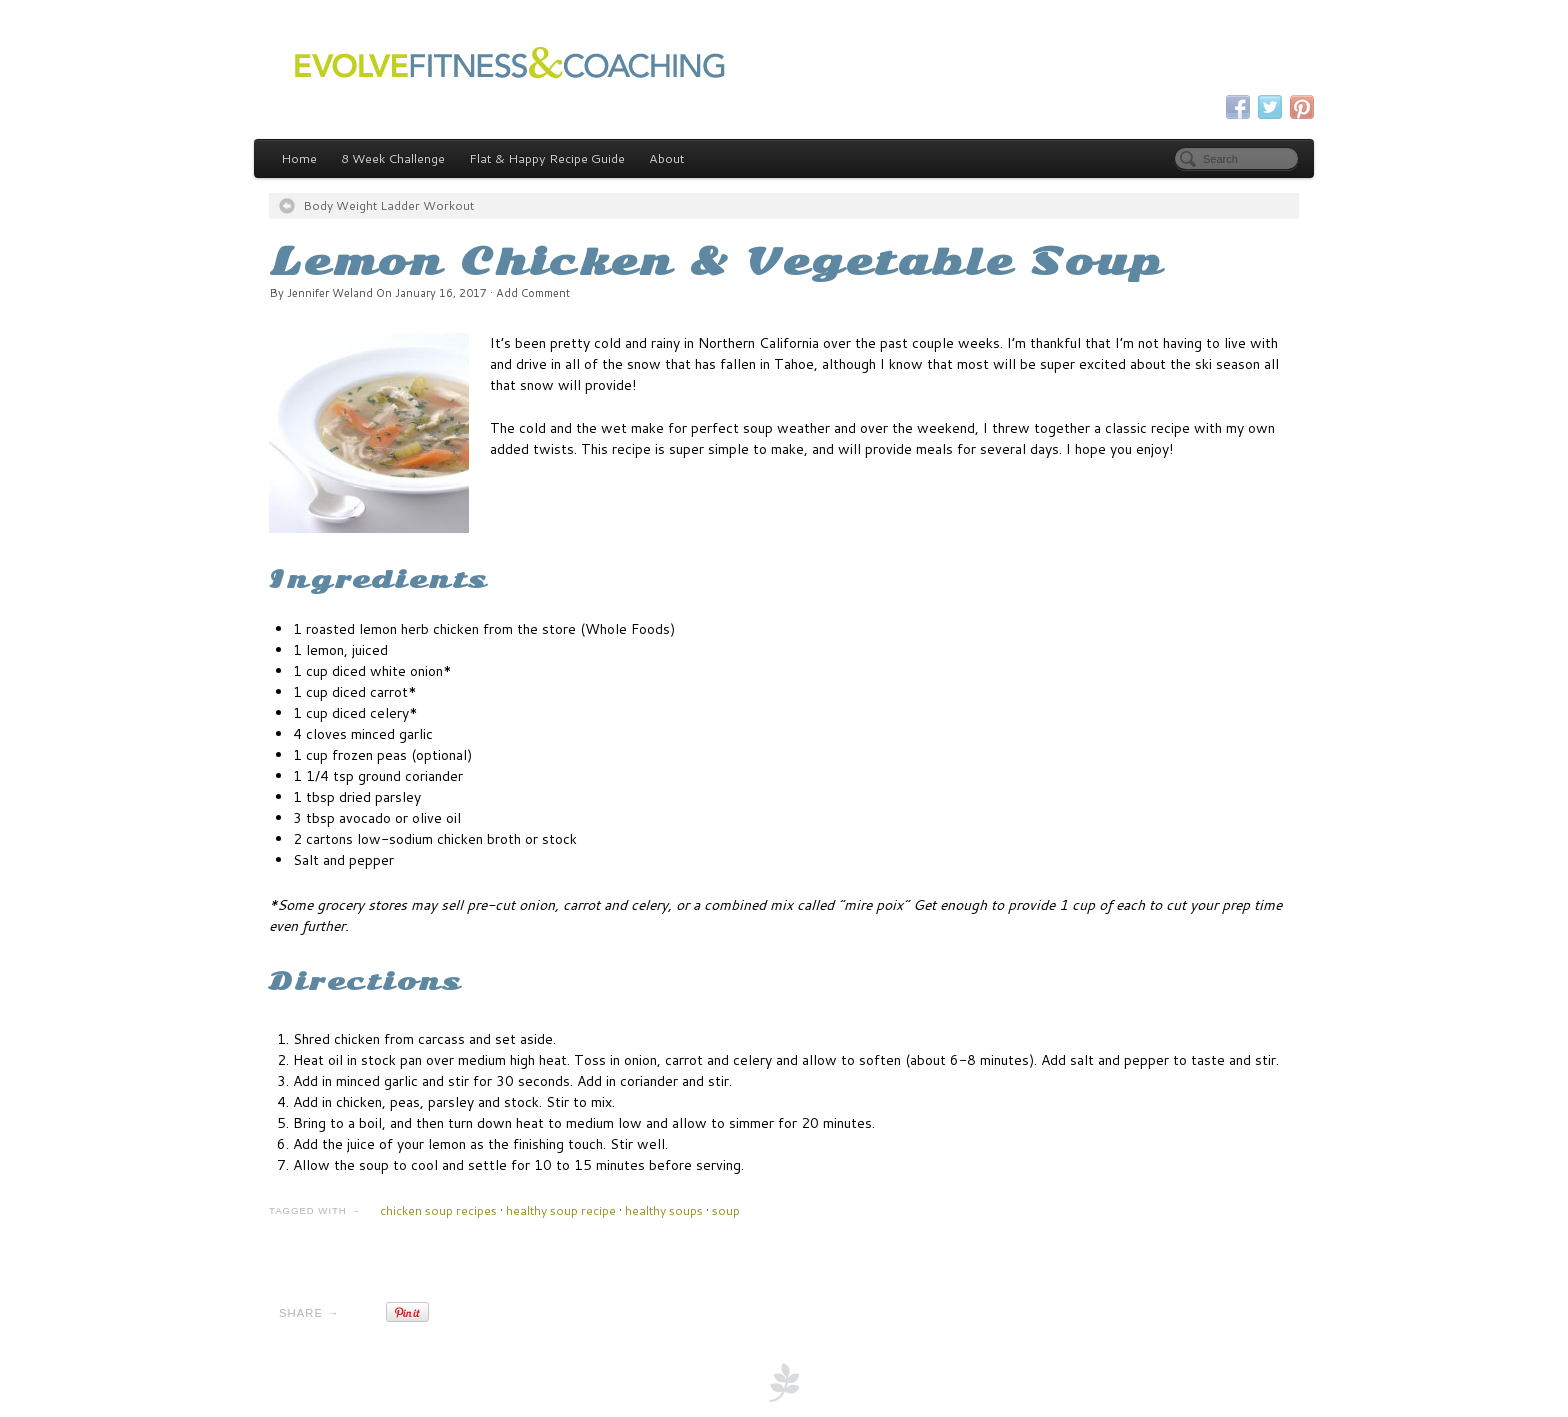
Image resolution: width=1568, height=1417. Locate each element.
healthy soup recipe (561, 1210)
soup (726, 1210)
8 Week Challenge (393, 158)
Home (299, 158)
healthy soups (664, 1210)
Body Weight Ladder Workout (388, 206)
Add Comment (533, 293)
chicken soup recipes (438, 1210)
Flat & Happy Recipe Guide (547, 158)
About (667, 158)
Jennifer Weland (330, 293)
